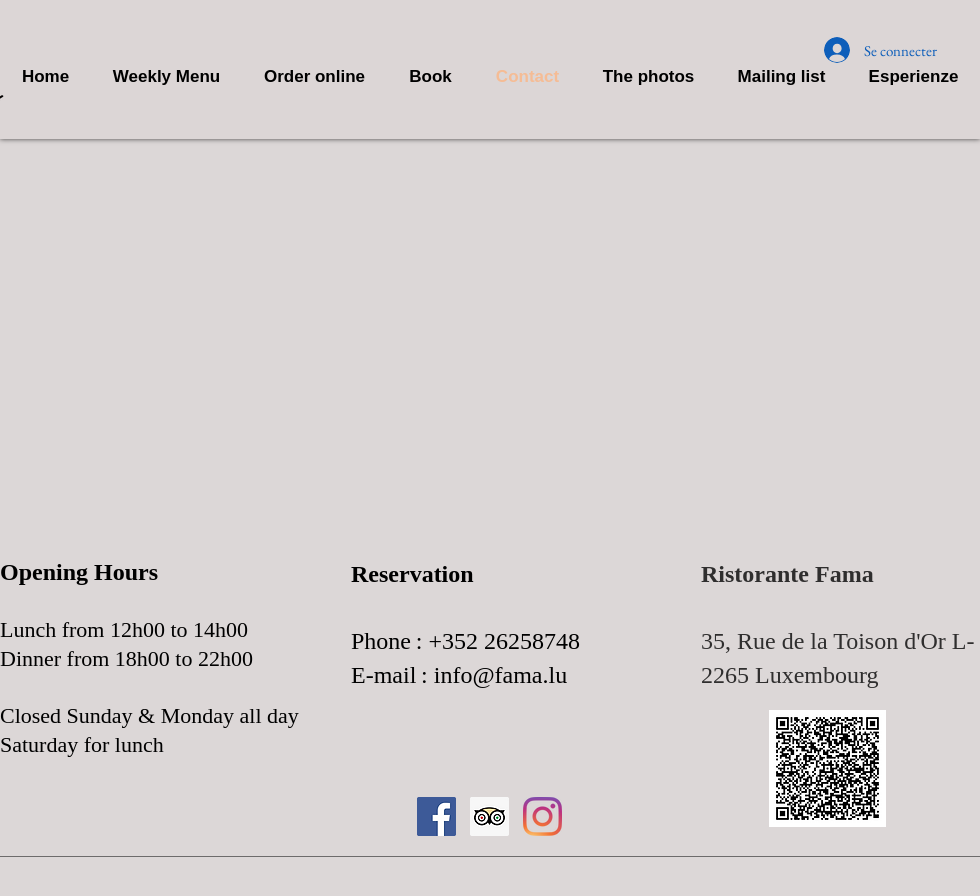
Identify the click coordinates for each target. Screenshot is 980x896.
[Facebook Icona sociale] (436, 816)
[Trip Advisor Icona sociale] (489, 816)
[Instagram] (542, 816)
